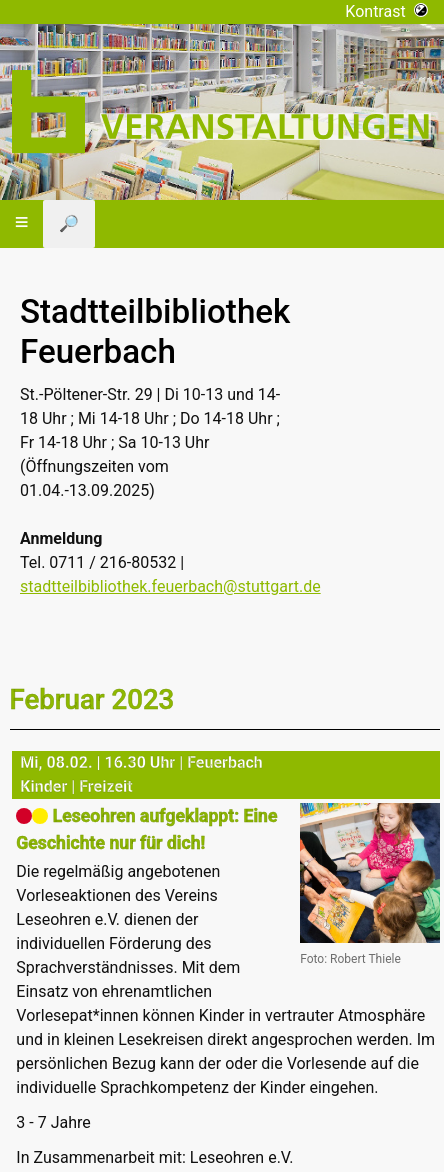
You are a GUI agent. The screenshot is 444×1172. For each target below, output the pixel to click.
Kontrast (386, 11)
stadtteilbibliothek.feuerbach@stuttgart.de (170, 586)
